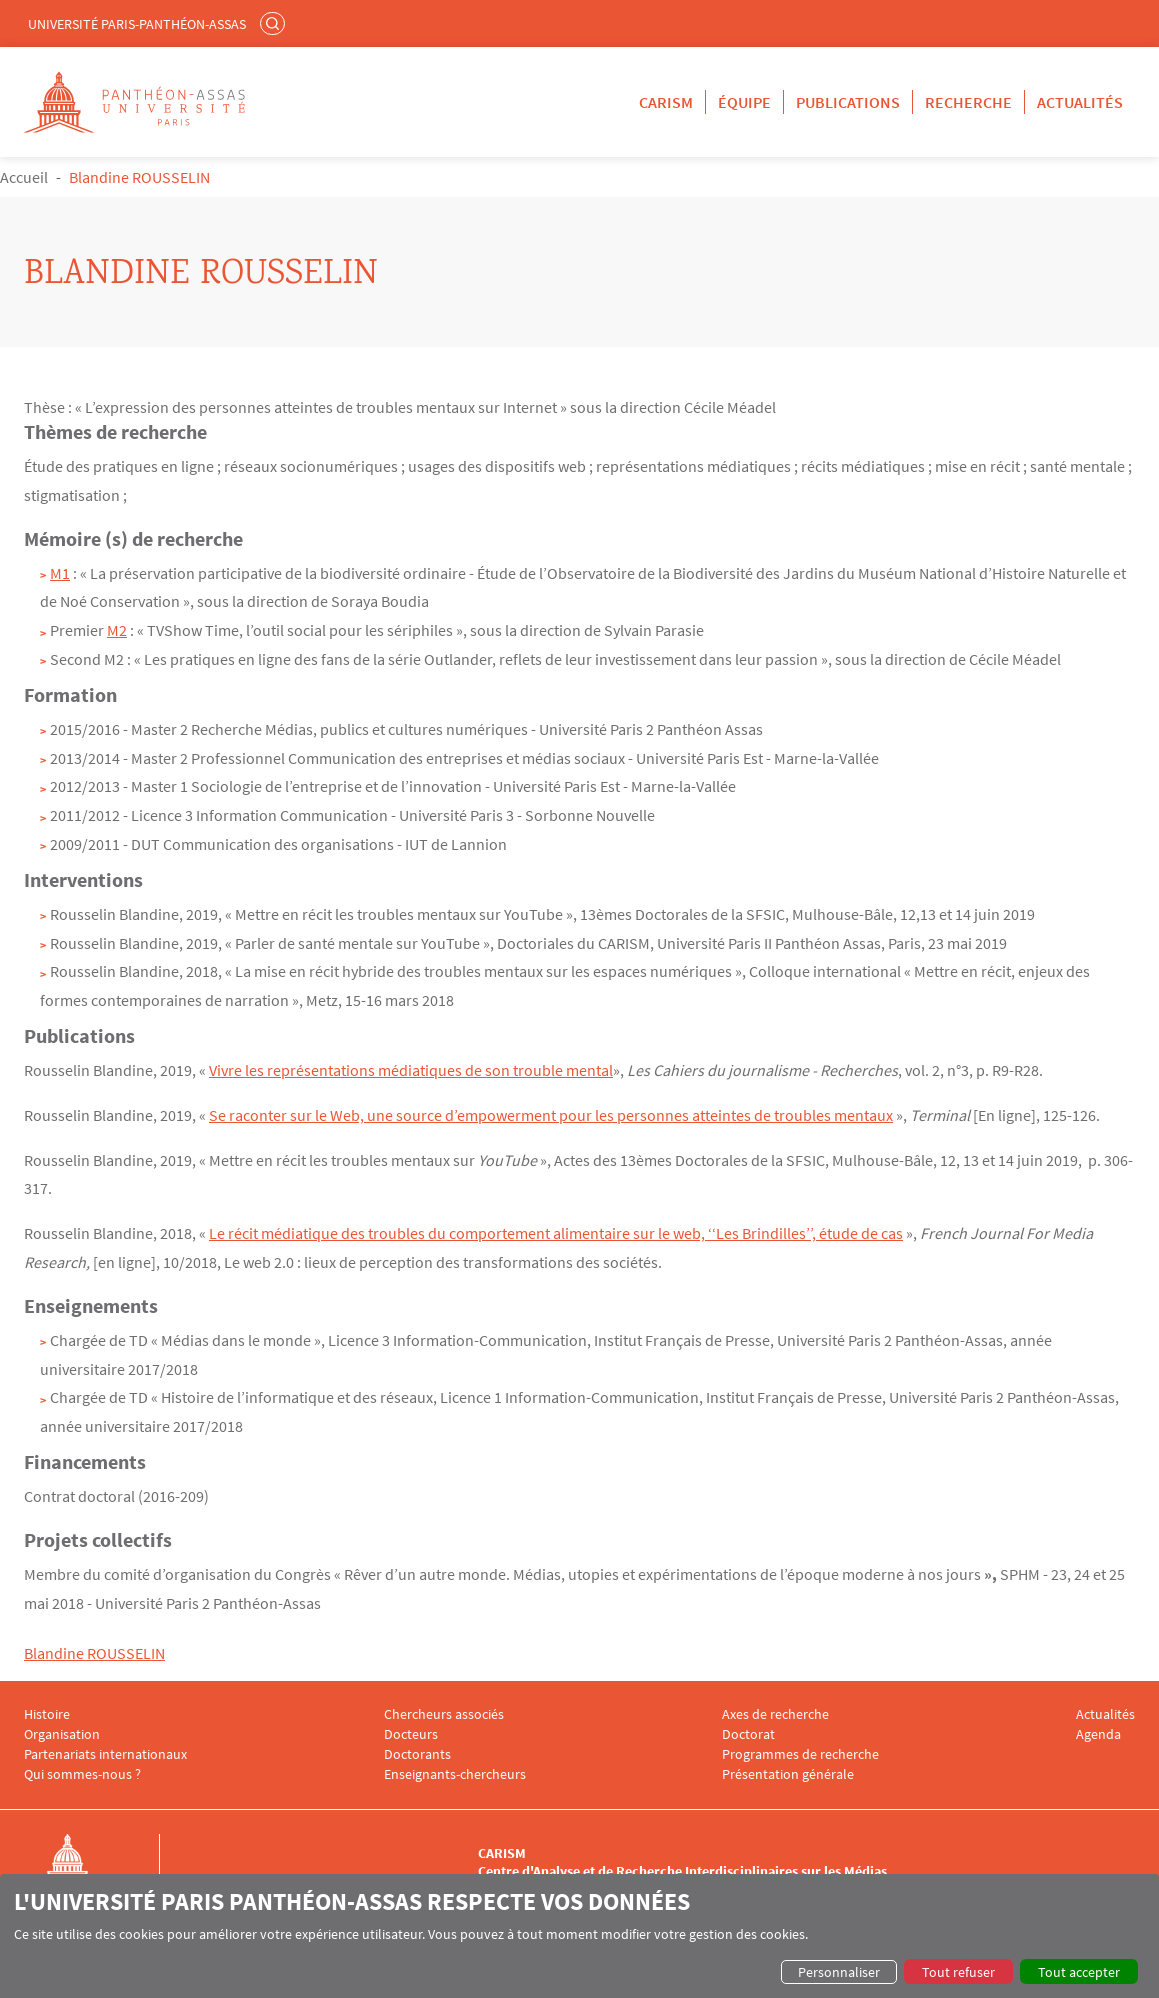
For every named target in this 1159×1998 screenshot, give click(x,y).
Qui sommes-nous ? (82, 1774)
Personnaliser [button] (839, 1972)
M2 (117, 630)
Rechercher (275, 23)
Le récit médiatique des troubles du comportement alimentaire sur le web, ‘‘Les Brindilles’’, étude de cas (556, 1233)
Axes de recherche (775, 1714)
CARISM (666, 102)
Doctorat (748, 1734)
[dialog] (579, 1936)
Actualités (1080, 102)
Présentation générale (788, 1774)
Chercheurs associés (444, 1714)
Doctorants (417, 1754)
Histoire (47, 1714)
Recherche (968, 102)
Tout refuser (958, 1972)
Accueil (24, 177)
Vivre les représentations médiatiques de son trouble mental (411, 1070)
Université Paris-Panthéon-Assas (137, 24)
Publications (848, 102)
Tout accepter (1079, 1972)
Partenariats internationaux (105, 1754)
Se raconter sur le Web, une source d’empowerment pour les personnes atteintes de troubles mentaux (551, 1115)
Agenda (1098, 1734)
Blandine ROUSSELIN (94, 1653)
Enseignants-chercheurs (455, 1774)
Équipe (744, 102)
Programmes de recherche (800, 1754)
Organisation (62, 1734)
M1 (60, 573)
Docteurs (411, 1734)
